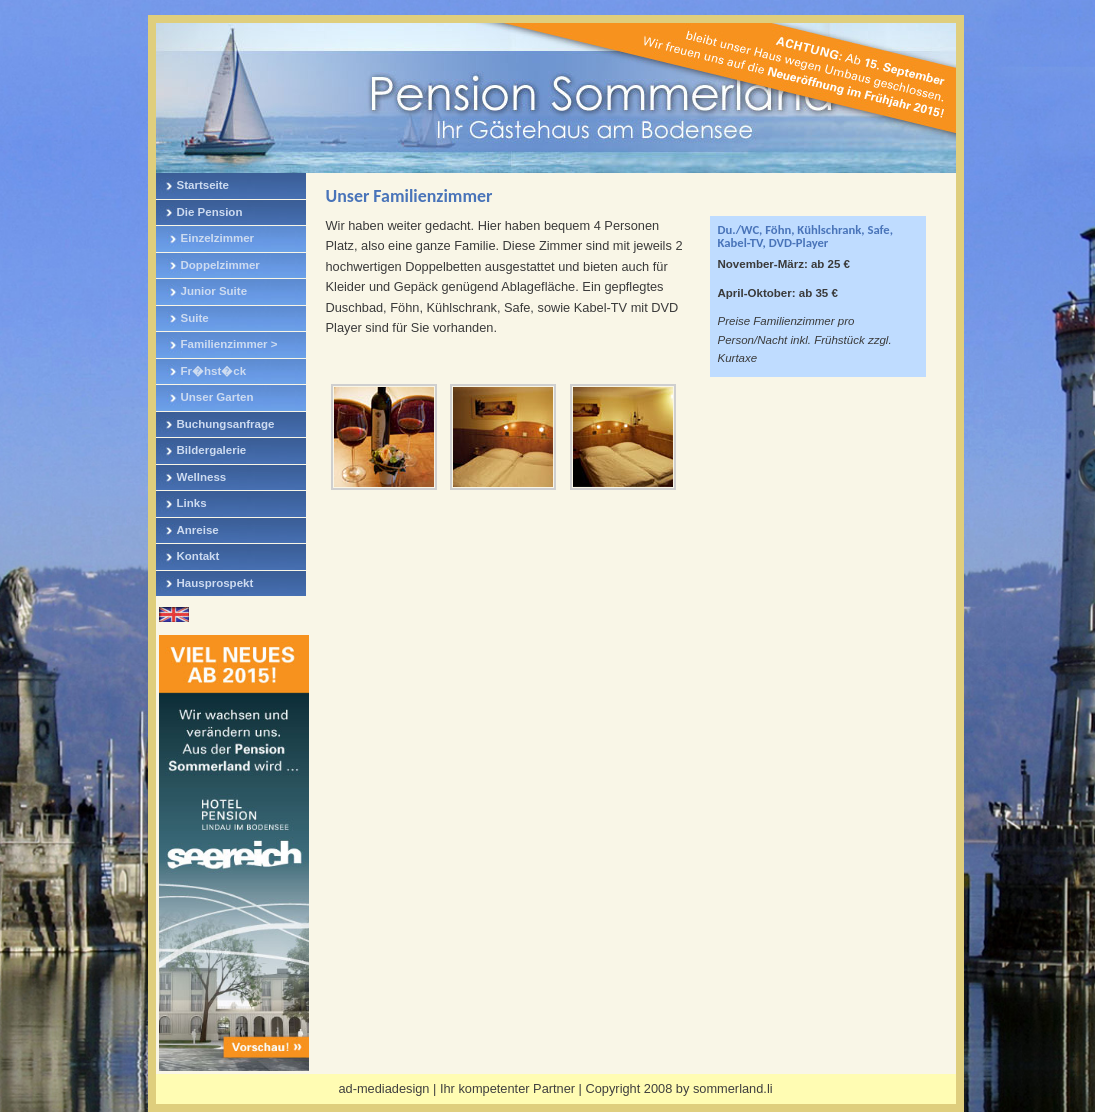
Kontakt (198, 556)
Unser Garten (217, 397)
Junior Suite (214, 291)
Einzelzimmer (218, 238)
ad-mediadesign (383, 1088)
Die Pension (210, 212)
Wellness (202, 477)
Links (192, 503)
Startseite (203, 185)
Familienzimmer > (229, 344)
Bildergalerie (212, 450)
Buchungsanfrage (226, 424)
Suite (195, 318)
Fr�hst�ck (214, 371)
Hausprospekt (215, 583)
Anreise (198, 530)
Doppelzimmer (220, 265)
